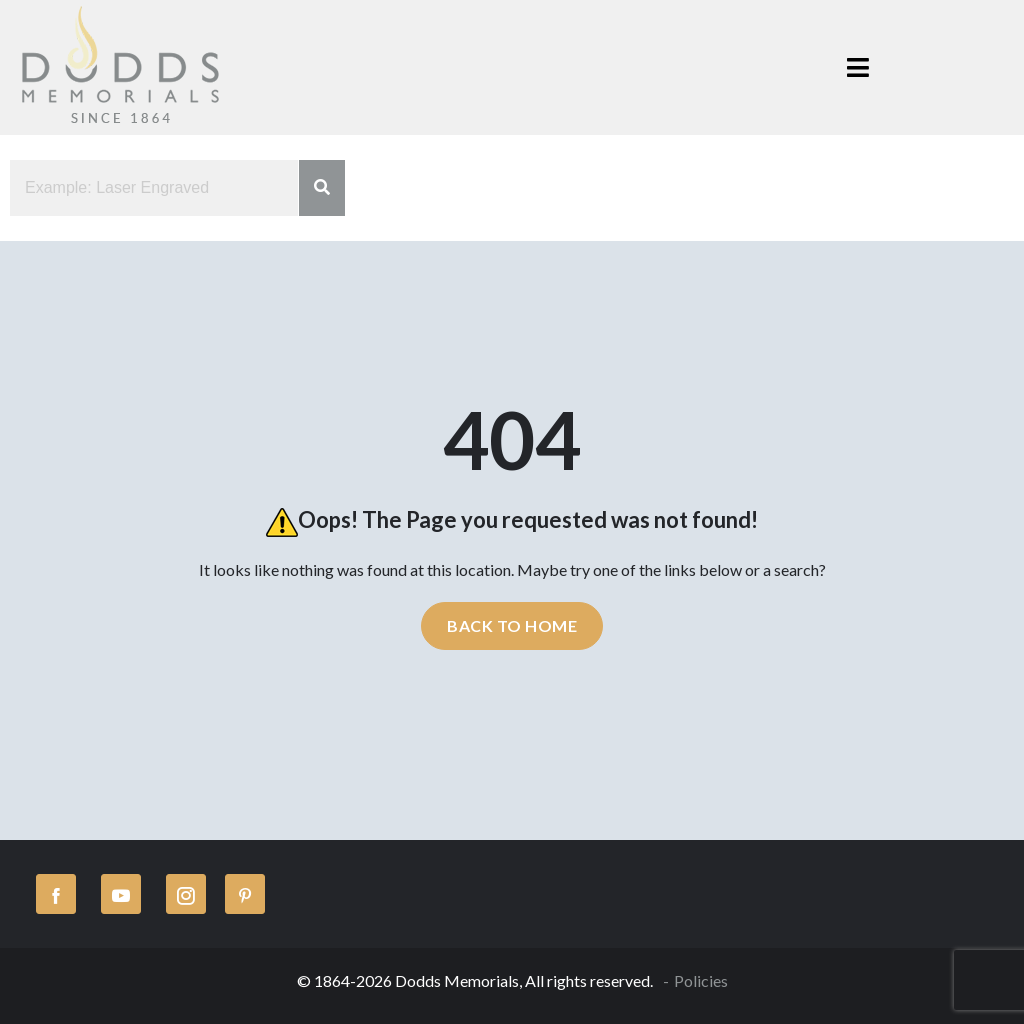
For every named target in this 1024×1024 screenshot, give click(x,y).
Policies (701, 980)
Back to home (512, 625)
